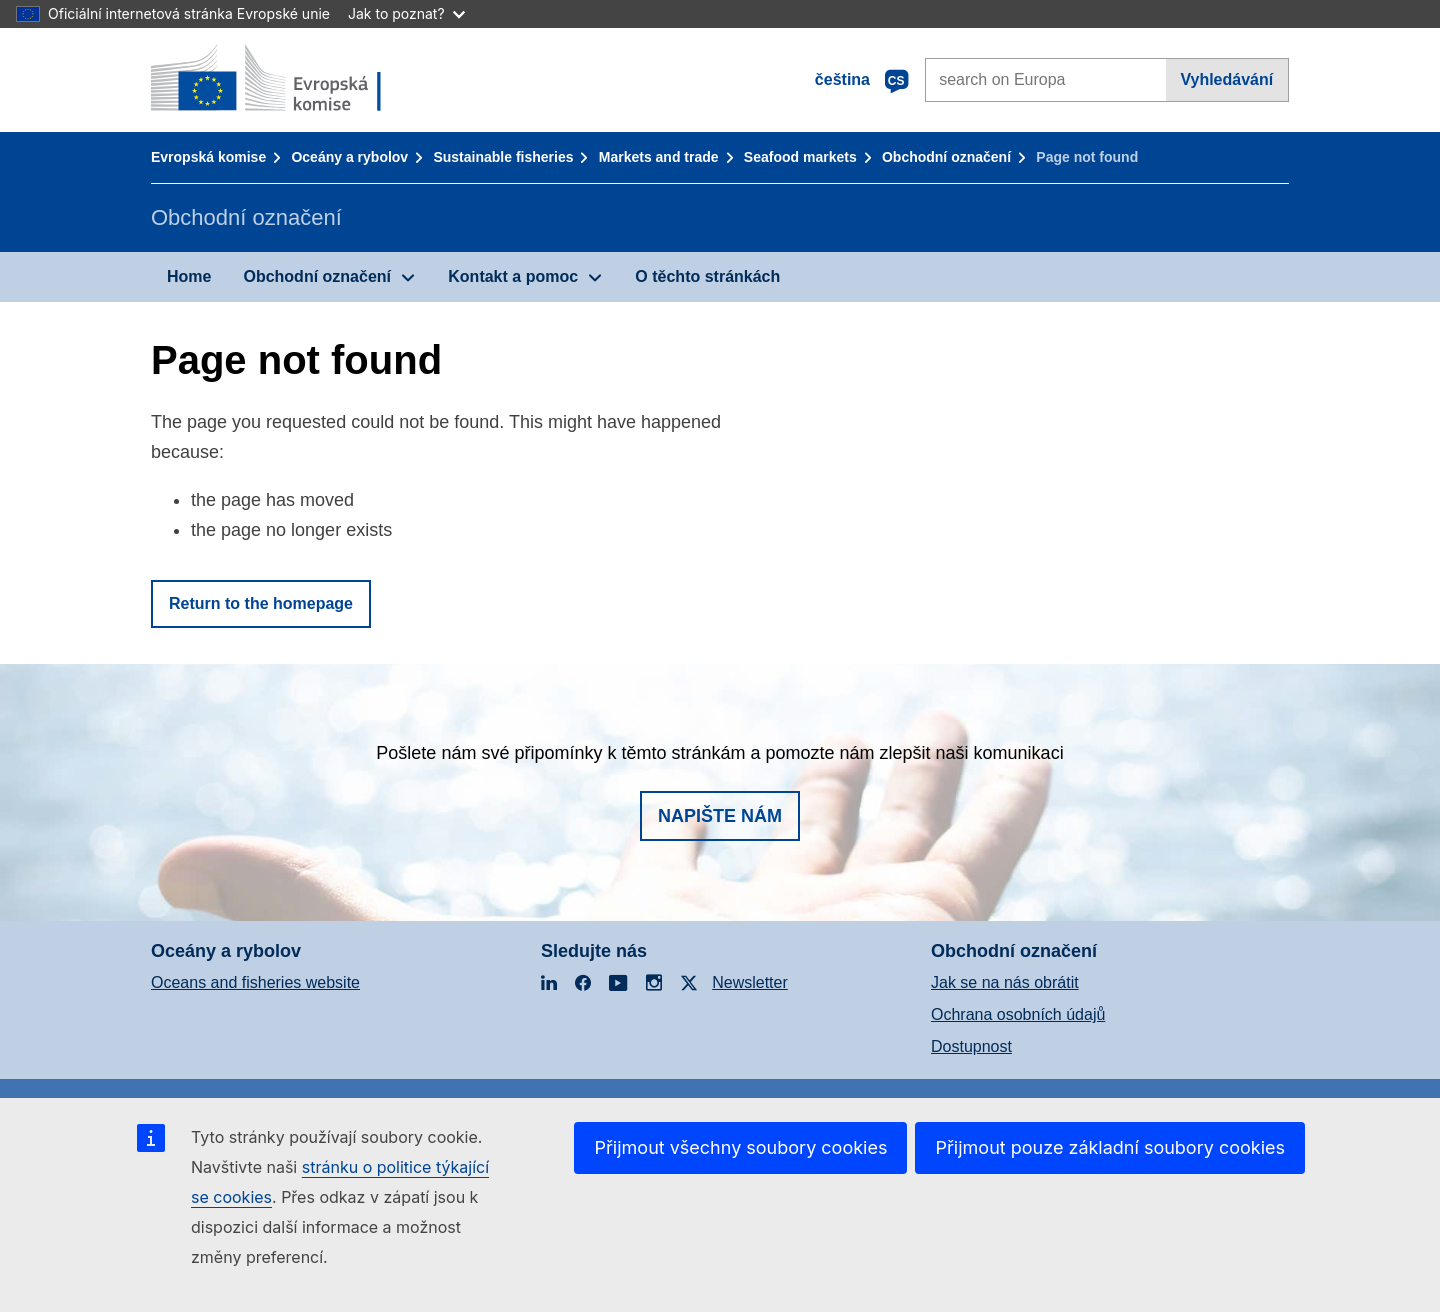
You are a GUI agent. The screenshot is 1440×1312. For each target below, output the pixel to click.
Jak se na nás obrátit (1005, 982)
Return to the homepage (261, 603)
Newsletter (750, 982)
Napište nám (720, 816)
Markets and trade (659, 157)
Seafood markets (800, 157)
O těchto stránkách (707, 276)
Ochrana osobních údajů (1018, 1014)
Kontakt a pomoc (513, 276)
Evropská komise (208, 157)
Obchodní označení (946, 157)
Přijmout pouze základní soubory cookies (1110, 1147)
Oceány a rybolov (349, 157)
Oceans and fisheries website (255, 982)
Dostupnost (971, 1046)
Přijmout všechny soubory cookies (740, 1147)
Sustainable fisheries (503, 157)
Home (189, 276)
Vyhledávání (1226, 79)
